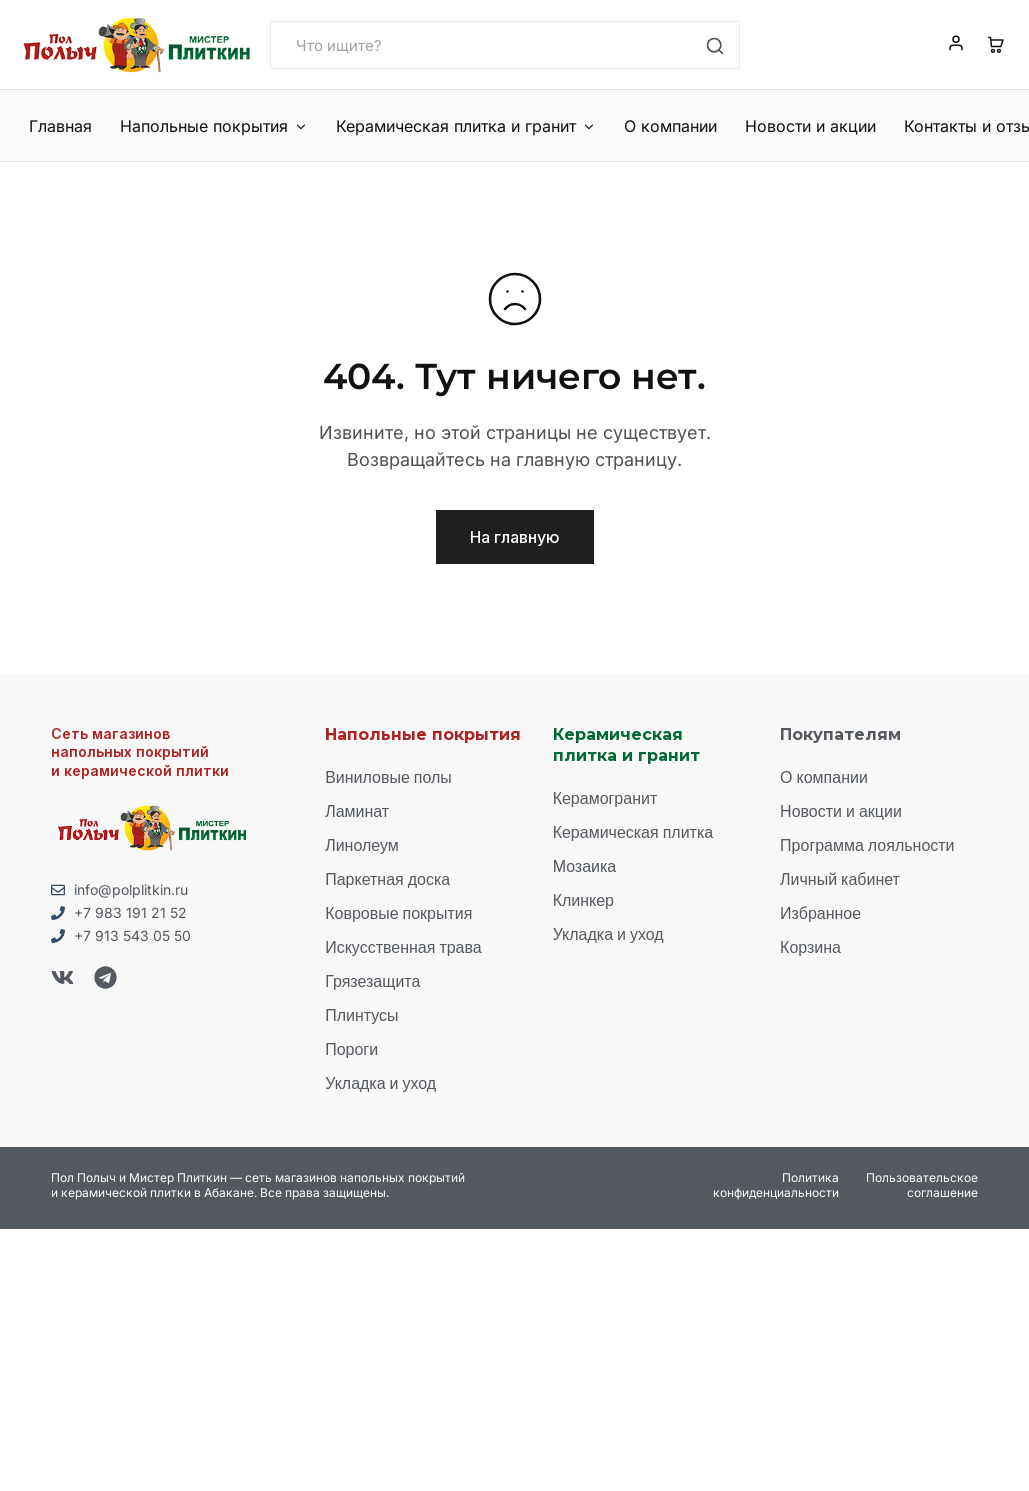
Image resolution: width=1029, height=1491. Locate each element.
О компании (663, 126)
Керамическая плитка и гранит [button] (461, 126)
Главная (60, 126)
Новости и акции (800, 126)
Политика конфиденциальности (776, 1183)
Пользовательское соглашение (922, 1183)
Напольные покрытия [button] (212, 126)
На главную (515, 537)
